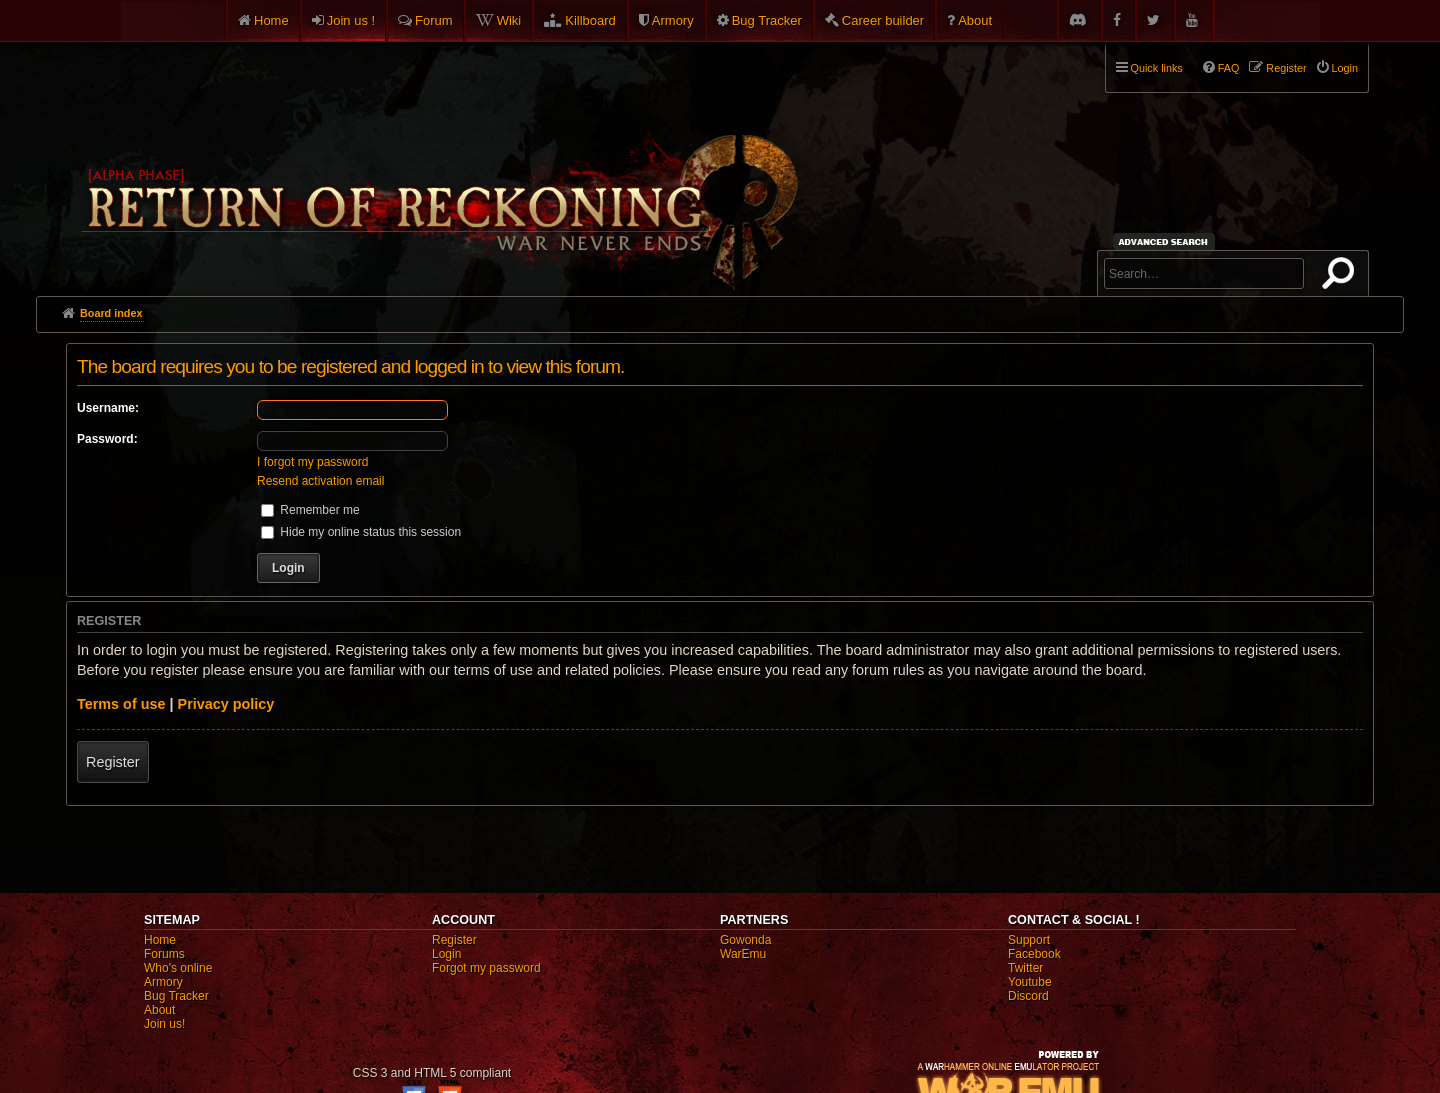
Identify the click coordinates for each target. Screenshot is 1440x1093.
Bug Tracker (767, 20)
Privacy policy (226, 704)
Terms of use (121, 704)
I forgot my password (312, 462)
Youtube (1030, 982)
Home (271, 20)
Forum (434, 20)
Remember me (310, 510)
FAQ (1229, 68)
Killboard (590, 20)
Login (446, 954)
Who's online (178, 968)
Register (113, 762)
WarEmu (743, 954)
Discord (1028, 996)
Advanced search (1166, 241)
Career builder (883, 20)
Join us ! (351, 20)
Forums (164, 954)
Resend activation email (320, 481)
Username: (108, 408)
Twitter (1025, 968)
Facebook (1034, 954)
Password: (107, 439)
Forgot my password (486, 968)
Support (1029, 940)
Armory (673, 20)
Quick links (1157, 68)
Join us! (164, 1024)
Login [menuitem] (1345, 68)
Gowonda (745, 940)
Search (1342, 277)
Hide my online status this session (361, 532)
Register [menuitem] (1286, 68)
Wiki (509, 20)
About (975, 20)
